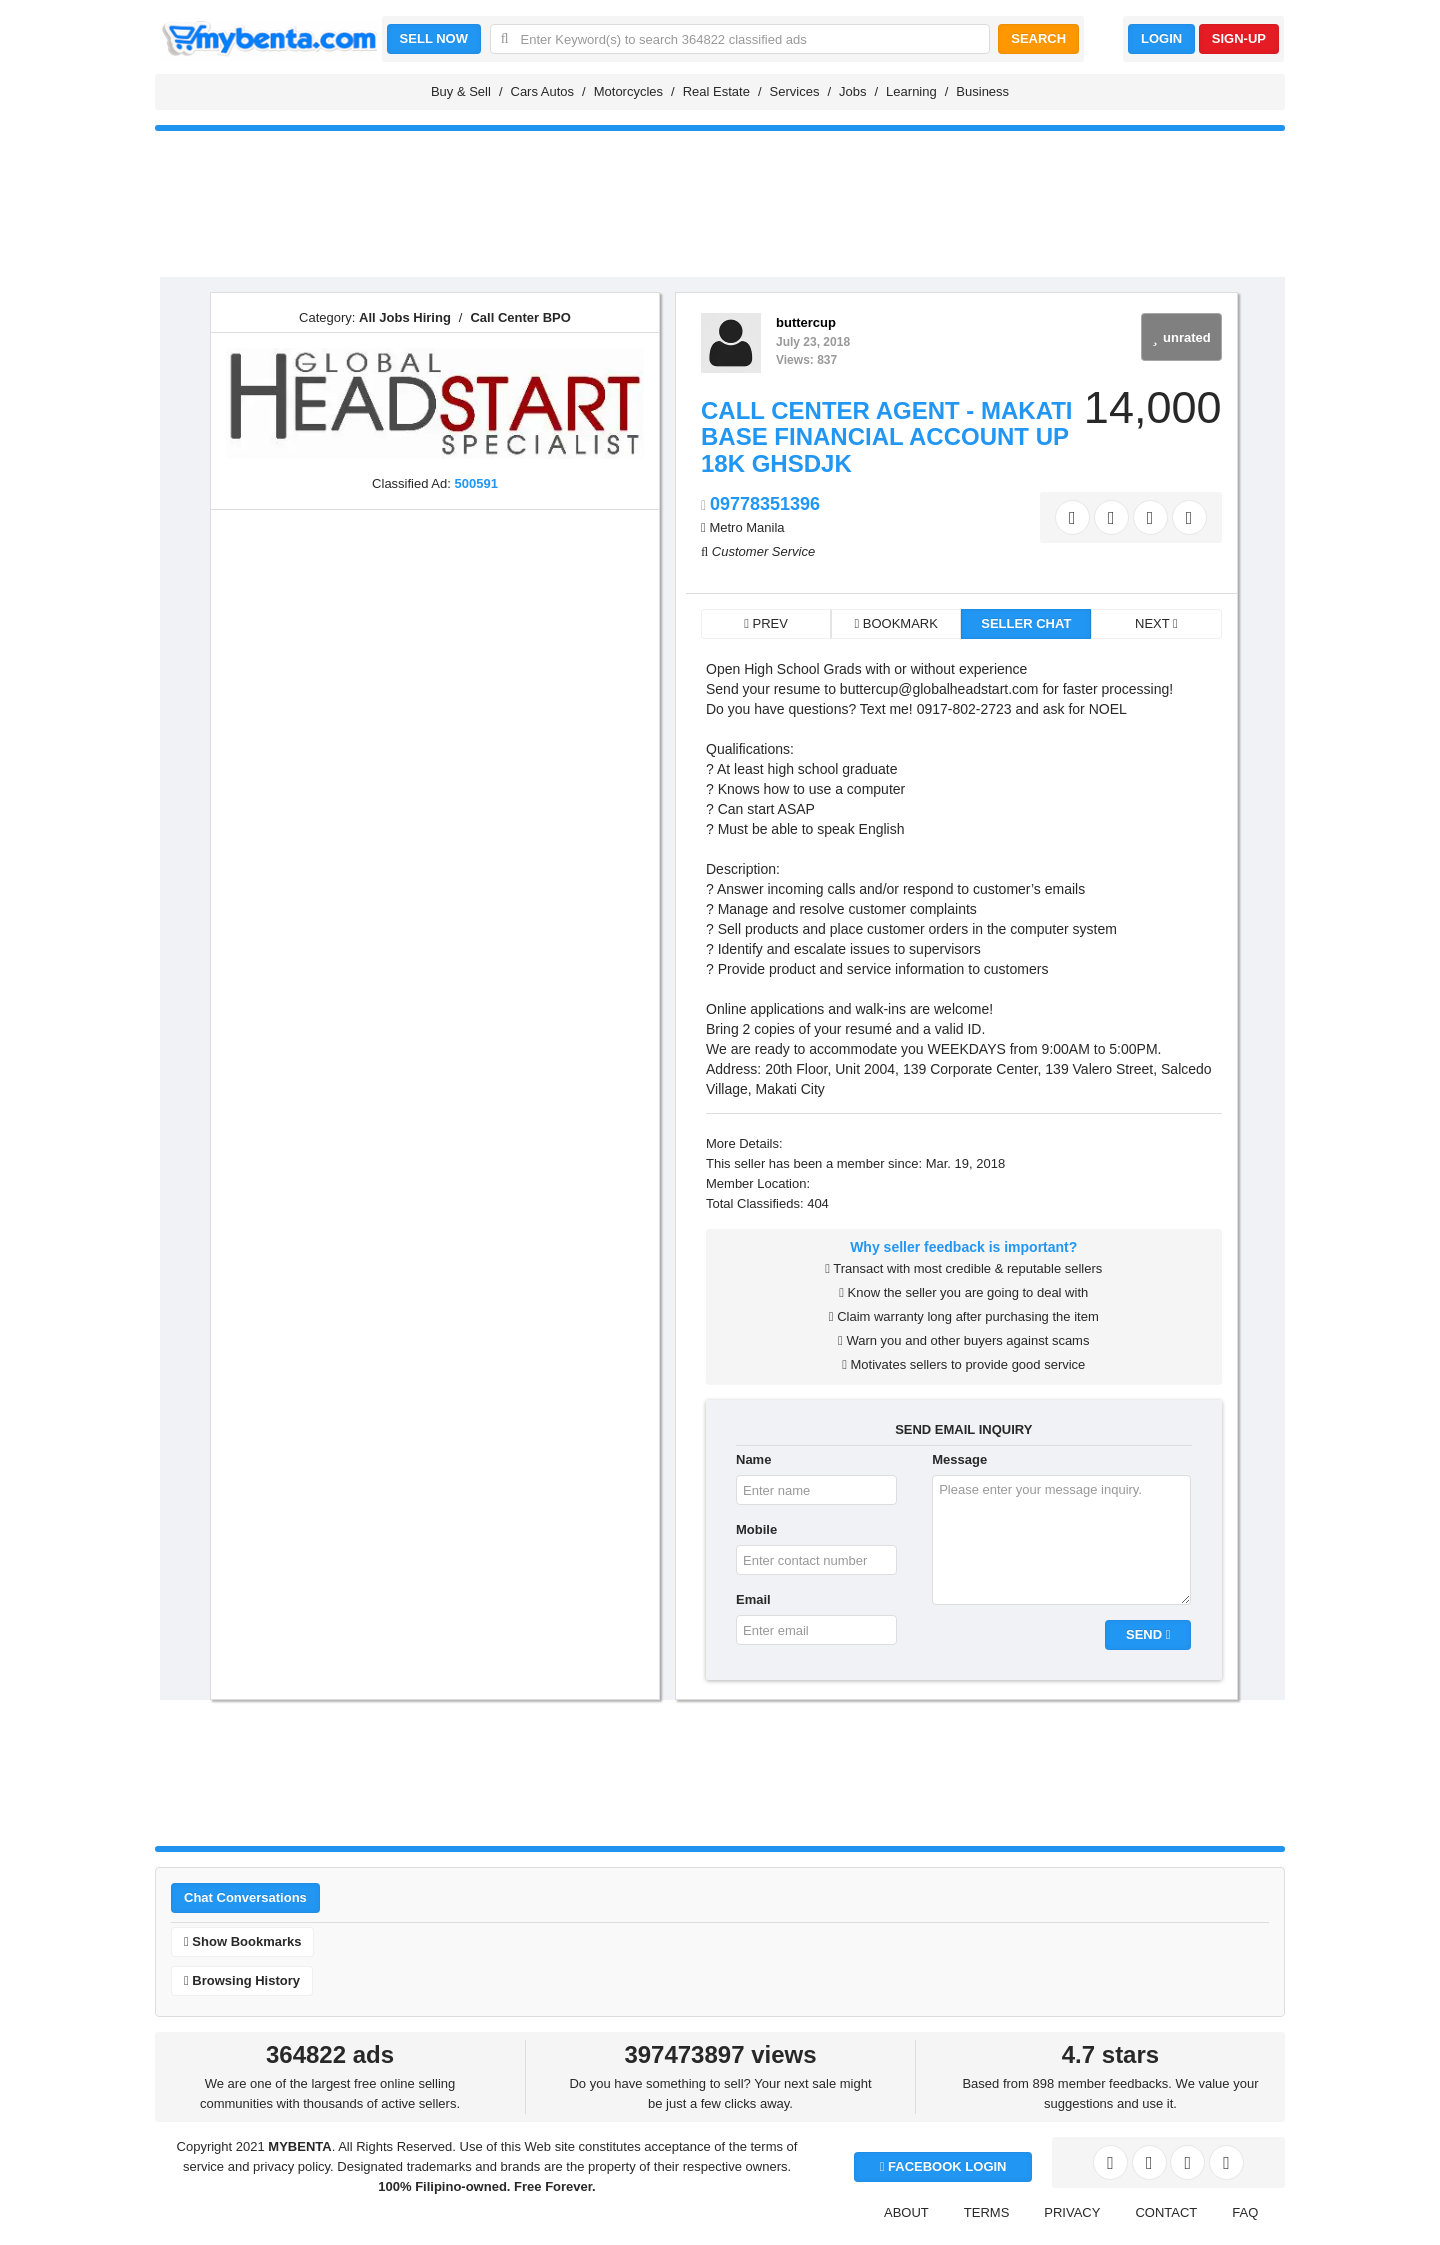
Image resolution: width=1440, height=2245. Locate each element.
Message (959, 1459)
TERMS (987, 2212)
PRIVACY (1072, 2212)
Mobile (756, 1529)
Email (753, 1599)
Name (753, 1459)
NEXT (1156, 623)
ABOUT (906, 2212)
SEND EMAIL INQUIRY (963, 1429)
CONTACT (1166, 2212)
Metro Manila (746, 527)
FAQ (1245, 2212)
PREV (766, 623)
